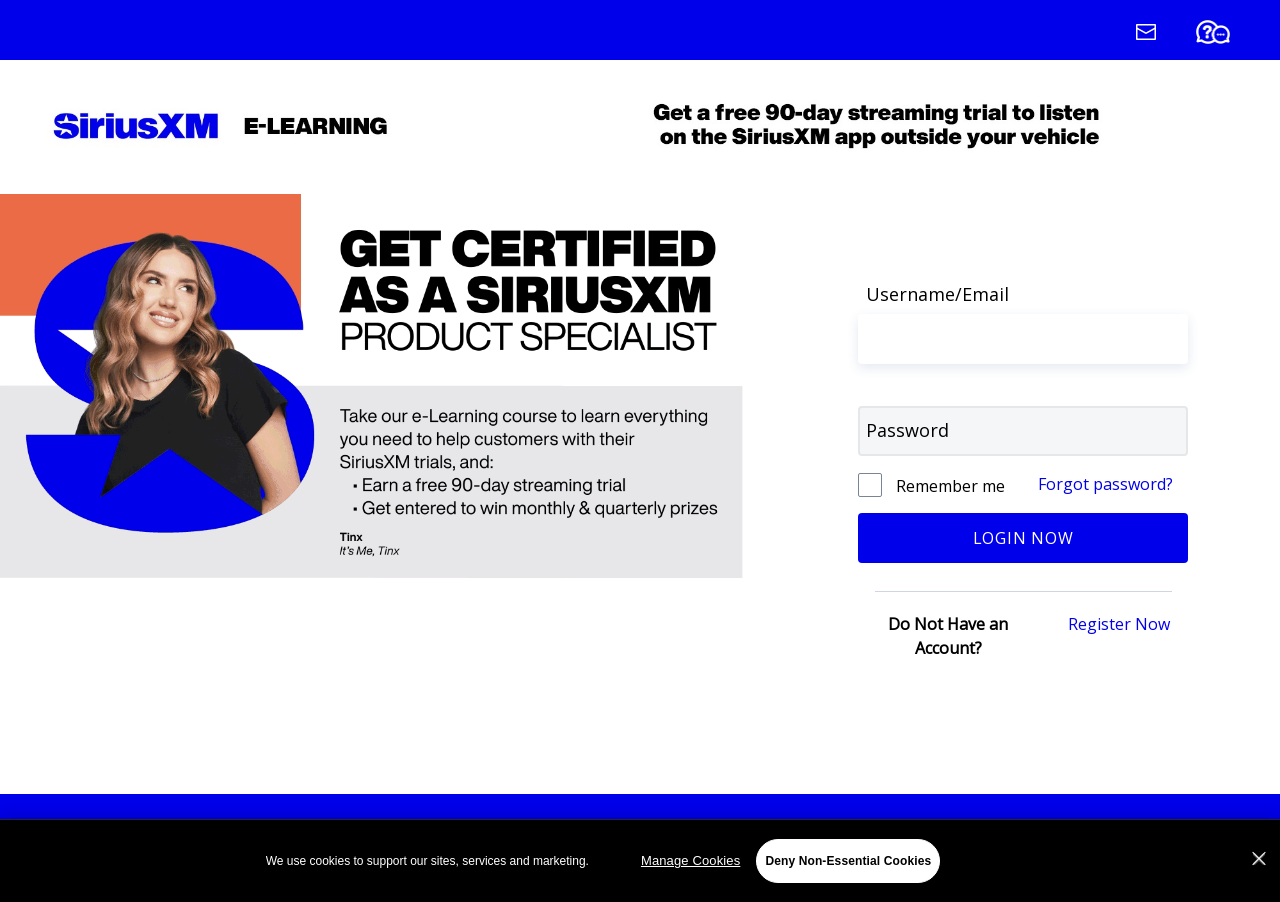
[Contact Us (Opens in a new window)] (1163, 36)
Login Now (1023, 538)
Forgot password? (1105, 484)
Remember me (948, 486)
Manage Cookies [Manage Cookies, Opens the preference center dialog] (690, 863)
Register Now (1119, 624)
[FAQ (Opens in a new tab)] (1231, 36)
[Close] (1259, 862)
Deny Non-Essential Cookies (848, 864)
